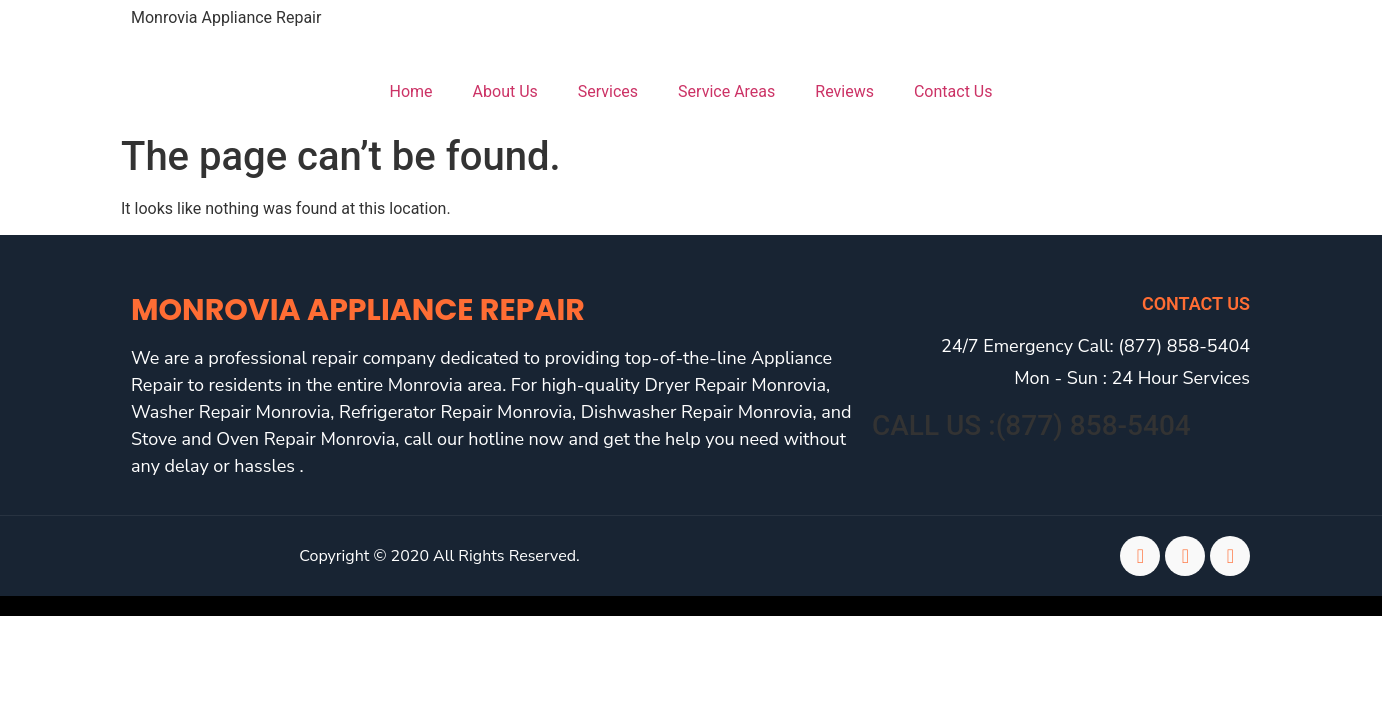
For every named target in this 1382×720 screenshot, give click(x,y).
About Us (505, 91)
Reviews (844, 91)
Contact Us (953, 91)
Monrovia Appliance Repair (226, 17)
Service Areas (726, 91)
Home (411, 91)
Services (608, 91)
